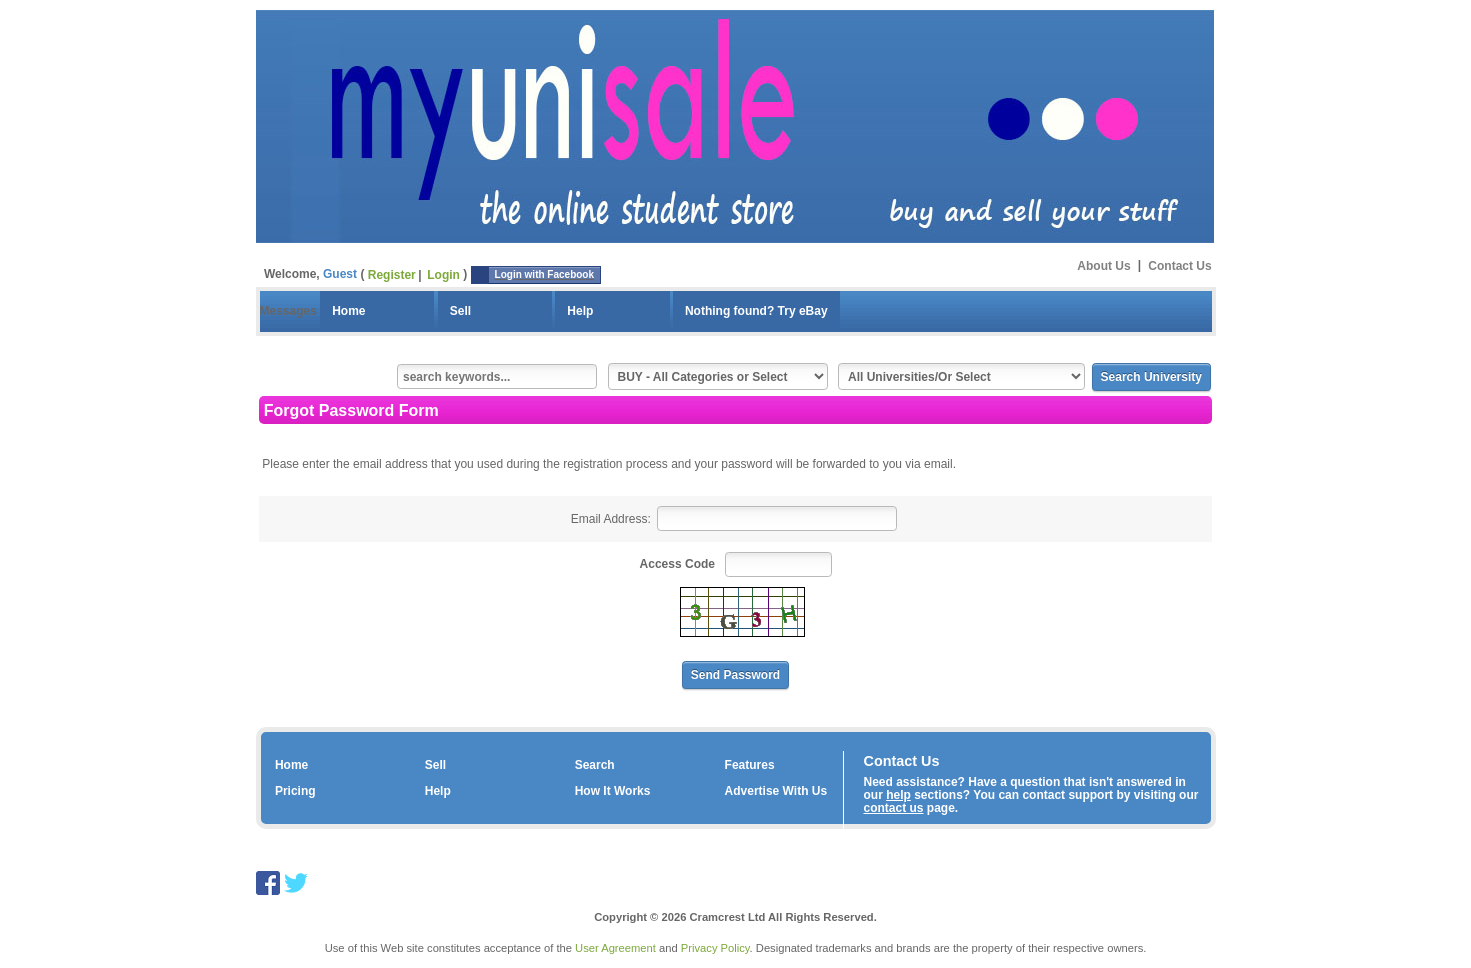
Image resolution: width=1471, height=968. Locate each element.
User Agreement (615, 948)
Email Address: (611, 519)
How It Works (613, 791)
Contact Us (1179, 265)
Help (580, 311)
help (898, 795)
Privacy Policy (715, 948)
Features (750, 765)
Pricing (295, 791)
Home (348, 311)
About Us (1103, 265)
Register (392, 275)
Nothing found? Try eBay (756, 311)
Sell (460, 311)
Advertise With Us (776, 791)
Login (443, 275)
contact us (894, 808)
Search (595, 765)
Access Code (677, 564)
